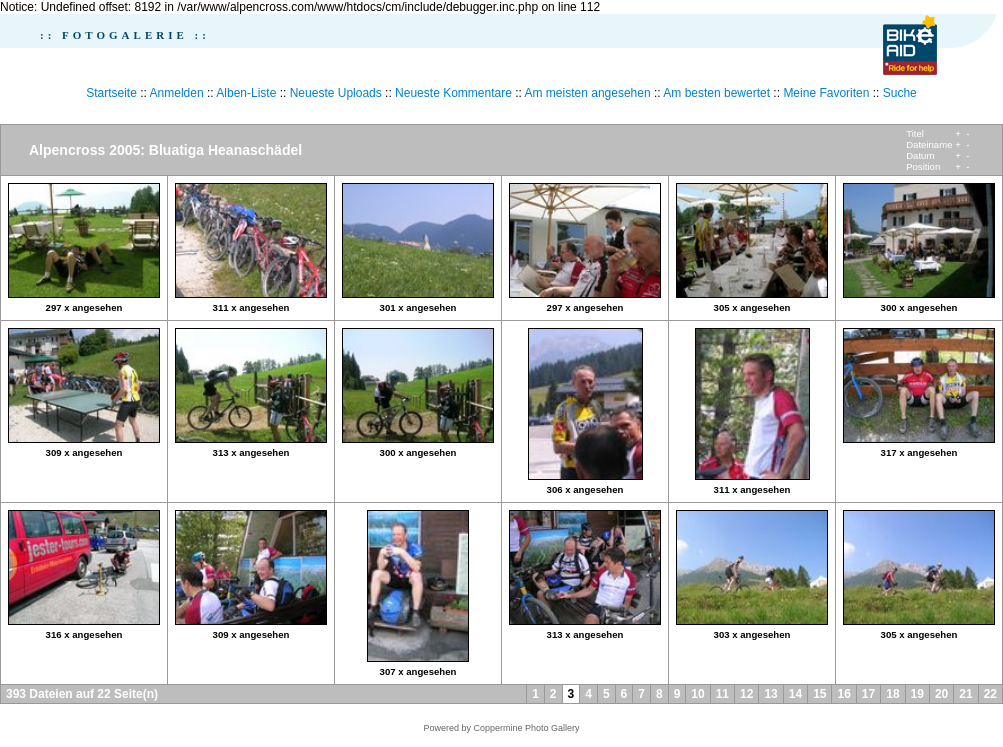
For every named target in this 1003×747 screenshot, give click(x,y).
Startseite (111, 93)
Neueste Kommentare (453, 93)
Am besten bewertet (716, 93)
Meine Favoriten (826, 93)
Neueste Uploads (336, 93)
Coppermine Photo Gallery (526, 728)
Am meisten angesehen (588, 93)
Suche (900, 93)
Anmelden (177, 93)
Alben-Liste (246, 93)
